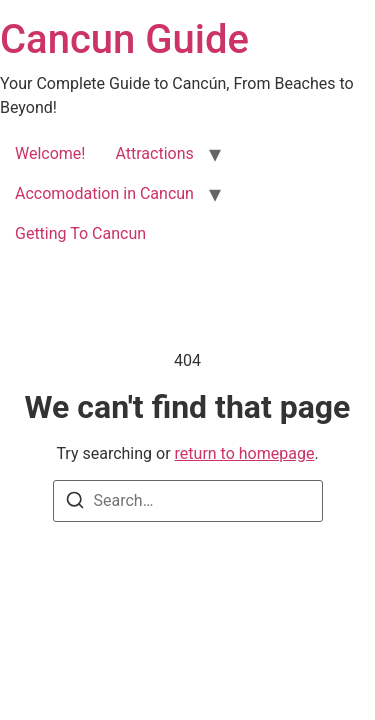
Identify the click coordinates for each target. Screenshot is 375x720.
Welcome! (50, 153)
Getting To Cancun (80, 233)
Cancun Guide (124, 39)
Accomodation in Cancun (104, 193)
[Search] (75, 503)
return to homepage (245, 453)
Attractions (154, 153)
